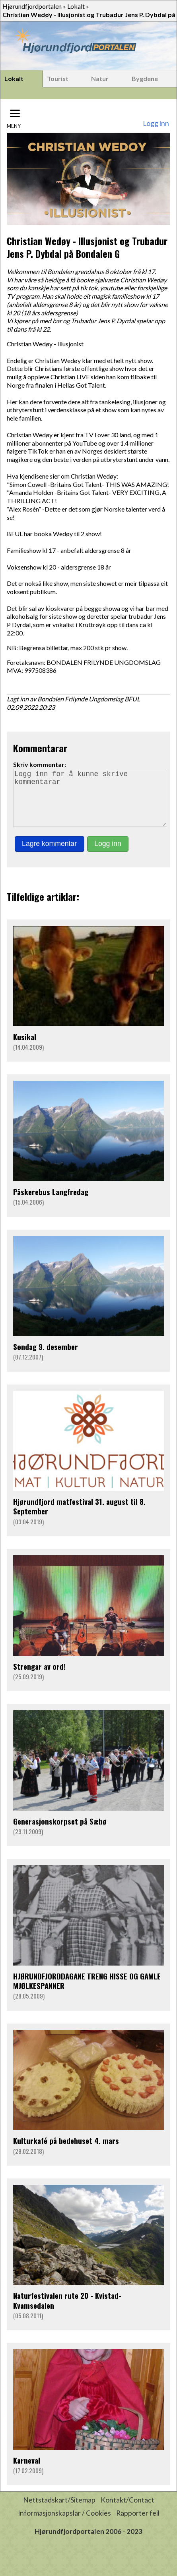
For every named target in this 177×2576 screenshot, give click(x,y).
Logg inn (156, 123)
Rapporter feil (137, 2524)
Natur (100, 78)
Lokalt (76, 6)
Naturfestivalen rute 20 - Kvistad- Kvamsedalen (67, 2311)
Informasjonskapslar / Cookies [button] (64, 2524)
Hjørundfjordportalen (32, 6)
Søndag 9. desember (45, 1357)
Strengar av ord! (39, 1677)
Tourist (57, 78)
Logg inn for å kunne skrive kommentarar (89, 803)
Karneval (26, 2471)
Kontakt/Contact (127, 2511)
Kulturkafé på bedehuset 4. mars (66, 2151)
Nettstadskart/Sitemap (59, 2511)
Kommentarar (40, 748)
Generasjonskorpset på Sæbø (60, 1832)
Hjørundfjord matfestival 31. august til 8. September (79, 1517)
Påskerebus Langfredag (50, 1202)
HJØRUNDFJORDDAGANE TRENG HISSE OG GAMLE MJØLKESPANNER (87, 1992)
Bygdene (145, 78)
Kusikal (24, 1048)
